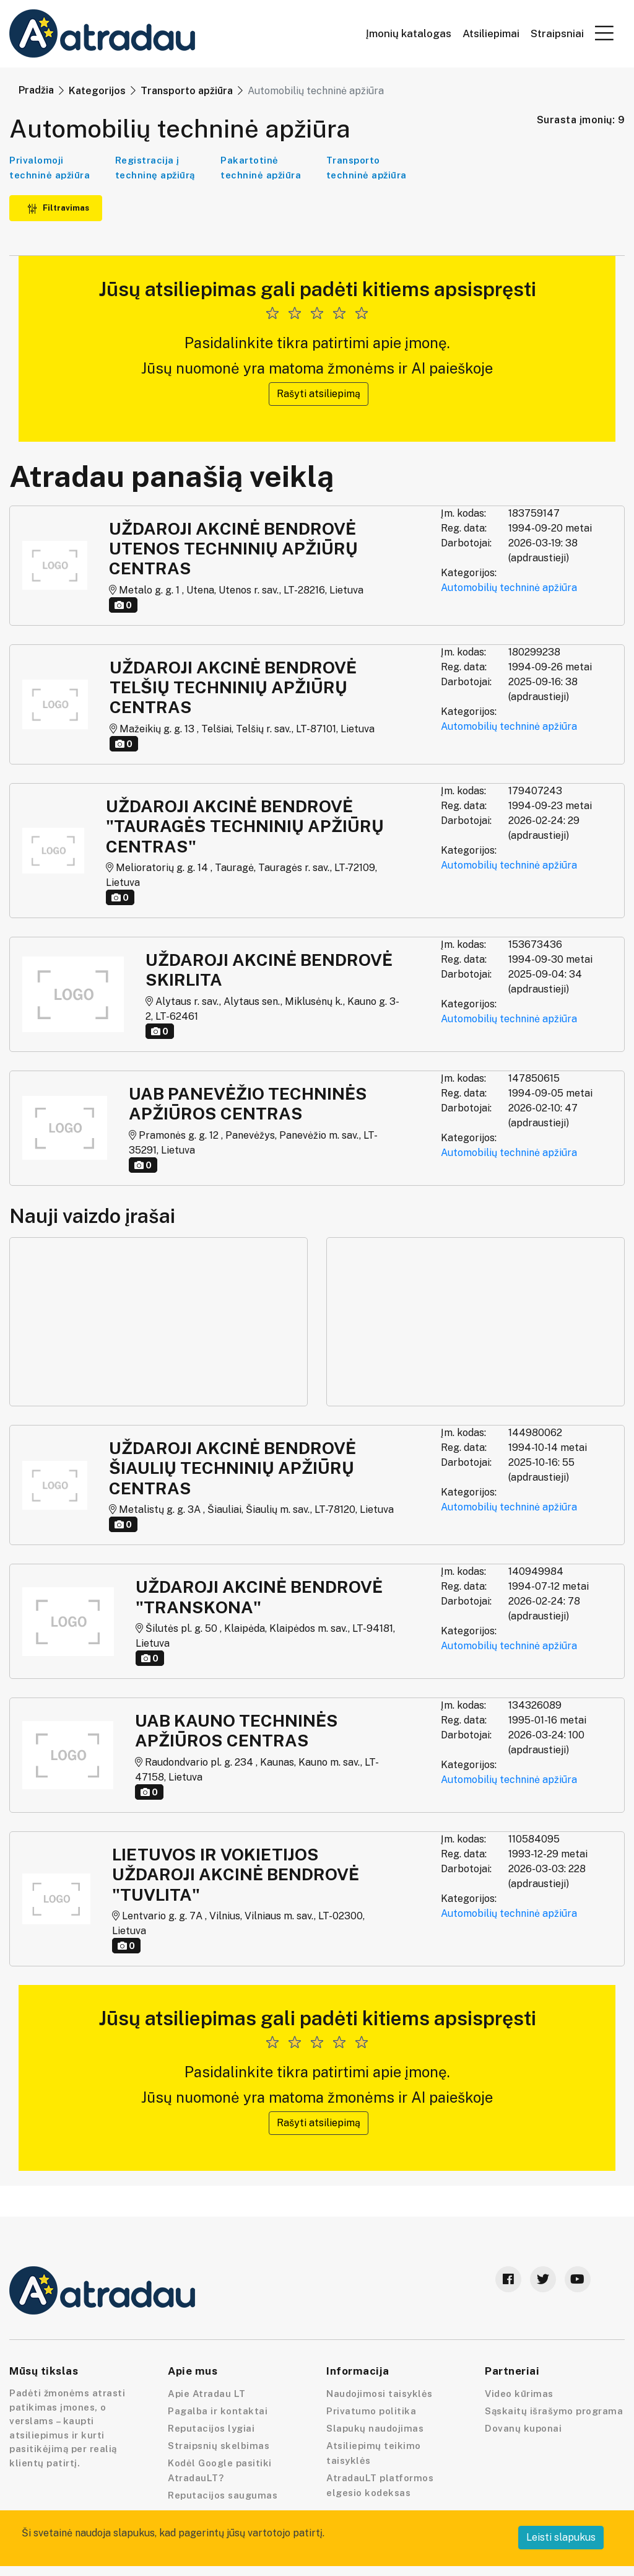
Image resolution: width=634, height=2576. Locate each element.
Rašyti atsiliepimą (318, 394)
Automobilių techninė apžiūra (509, 588)
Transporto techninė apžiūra (366, 167)
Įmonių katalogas (408, 33)
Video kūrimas (519, 2393)
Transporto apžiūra (187, 91)
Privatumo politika (371, 2411)
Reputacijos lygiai (211, 2428)
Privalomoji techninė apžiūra (49, 167)
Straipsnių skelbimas (218, 2445)
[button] (604, 32)
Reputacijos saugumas (222, 2495)
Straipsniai (557, 33)
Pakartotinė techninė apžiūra (260, 167)
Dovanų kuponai (523, 2428)
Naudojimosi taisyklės (379, 2393)
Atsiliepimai (490, 33)
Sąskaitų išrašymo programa (554, 2411)
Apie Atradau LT (207, 2393)
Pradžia (36, 90)
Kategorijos (97, 91)
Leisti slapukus (561, 2537)
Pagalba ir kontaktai (217, 2411)
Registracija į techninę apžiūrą (155, 167)
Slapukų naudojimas (374, 2428)
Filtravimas (58, 207)
